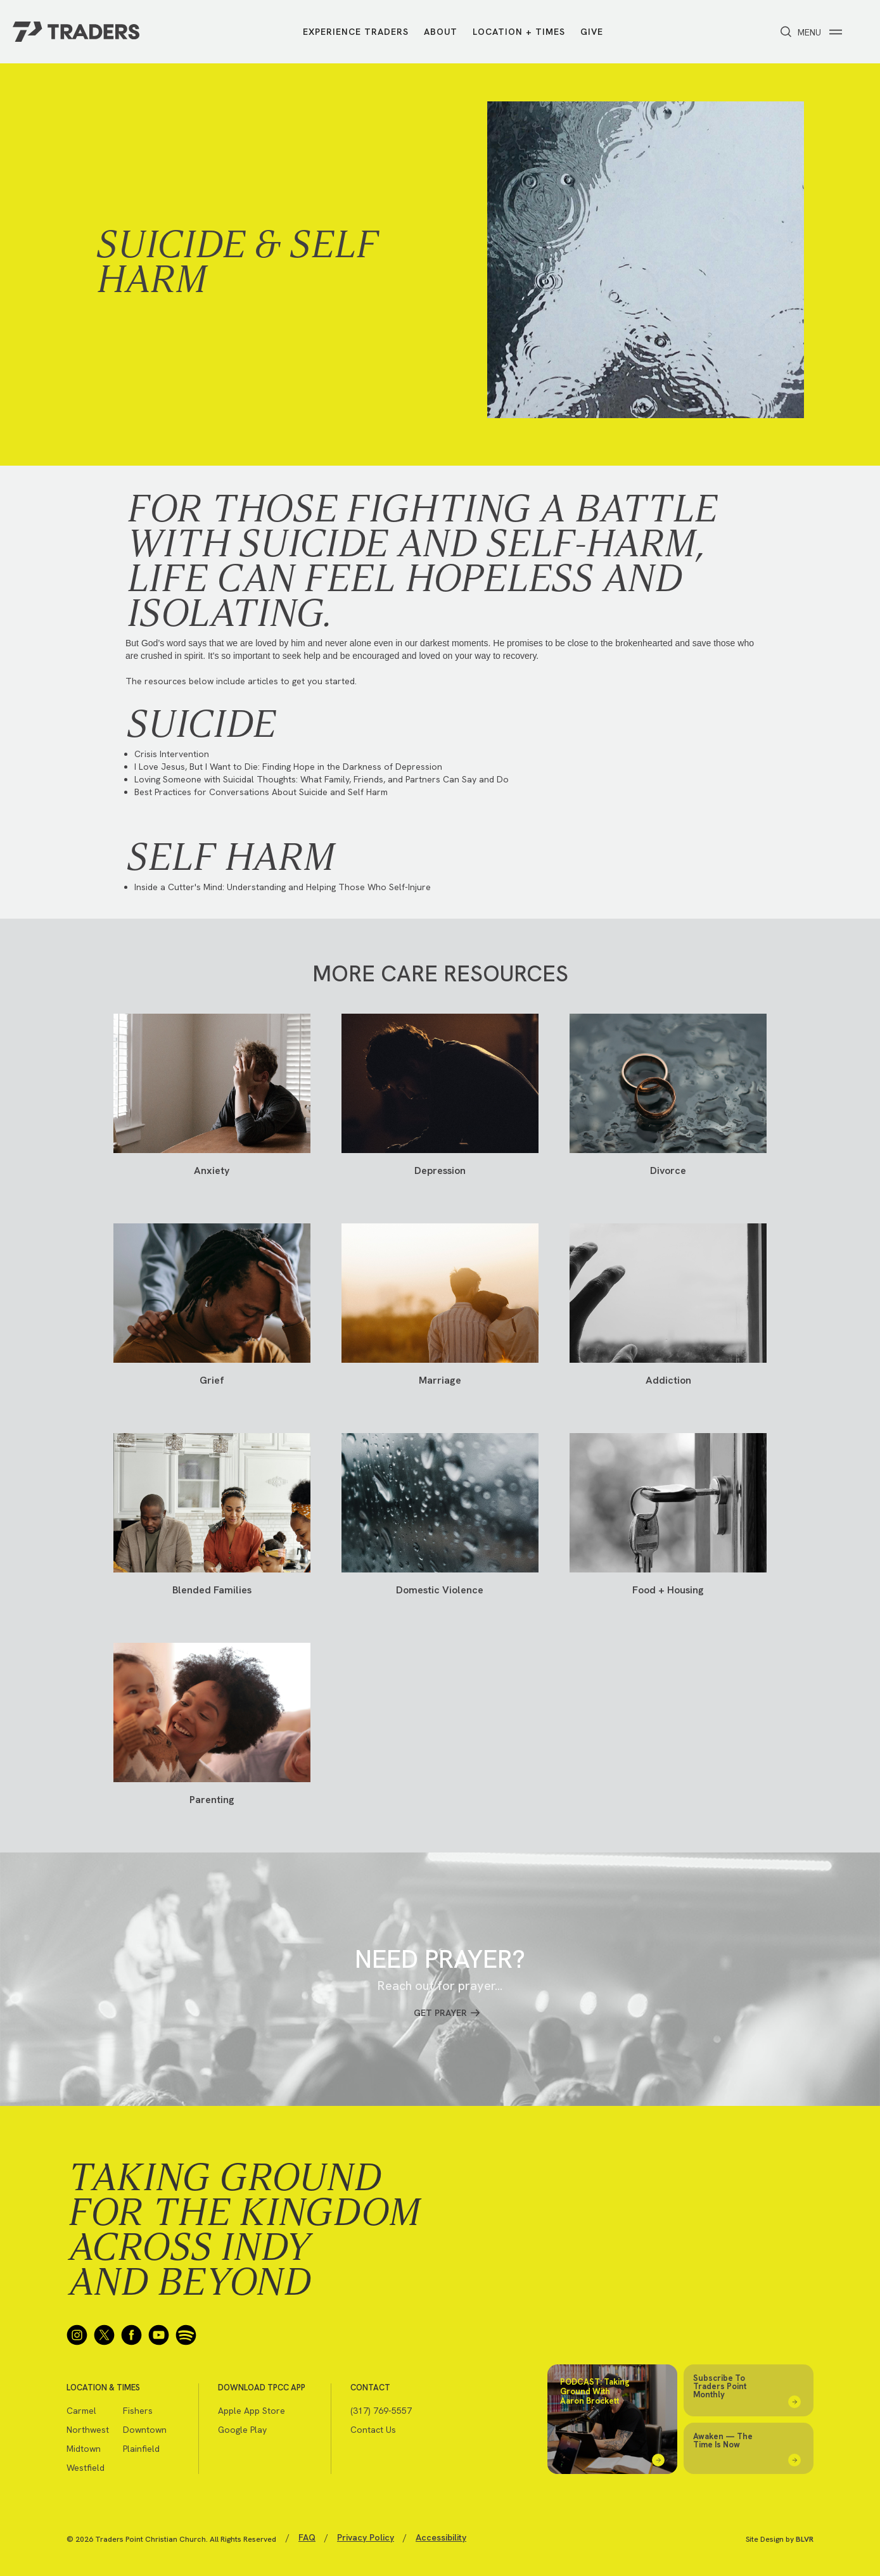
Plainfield (141, 2448)
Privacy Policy (365, 2537)
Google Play (242, 2429)
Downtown (145, 2429)
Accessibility (441, 2537)
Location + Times (519, 31)
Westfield (86, 2467)
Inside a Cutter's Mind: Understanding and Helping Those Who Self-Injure (282, 887)
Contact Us (373, 2429)
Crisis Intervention (171, 754)
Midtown (84, 2448)
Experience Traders (356, 31)
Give (591, 31)
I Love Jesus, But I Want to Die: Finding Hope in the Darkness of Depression (288, 766)
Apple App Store (251, 2410)
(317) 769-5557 (381, 2410)
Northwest (88, 2429)
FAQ (307, 2537)
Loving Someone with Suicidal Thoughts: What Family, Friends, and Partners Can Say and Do (321, 779)
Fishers (138, 2410)
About (440, 31)
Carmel (81, 2410)
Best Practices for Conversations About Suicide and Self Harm (261, 792)
